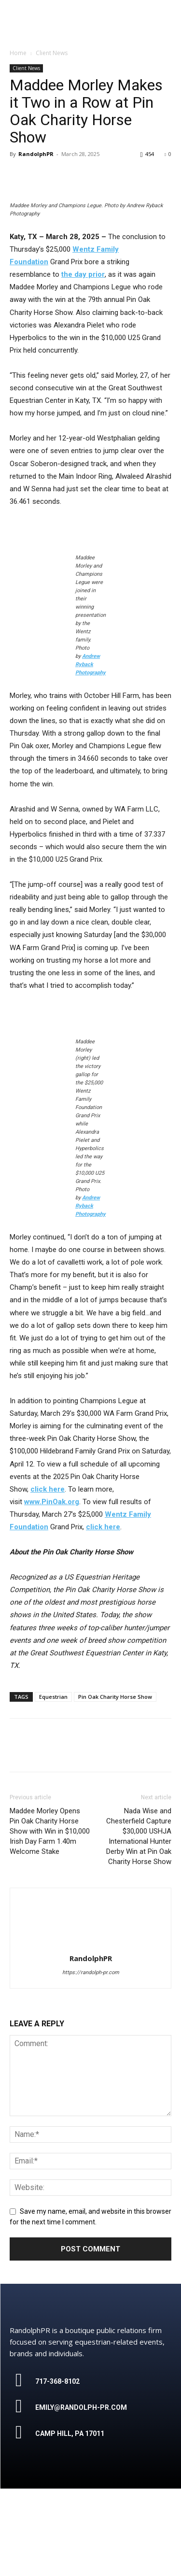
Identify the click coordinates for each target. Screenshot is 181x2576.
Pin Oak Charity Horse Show (115, 1784)
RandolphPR (36, 153)
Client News (26, 68)
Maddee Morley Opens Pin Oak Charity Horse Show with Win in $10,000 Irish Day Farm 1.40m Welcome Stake (50, 1918)
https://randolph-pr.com (90, 2060)
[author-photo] (91, 2032)
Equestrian (53, 1784)
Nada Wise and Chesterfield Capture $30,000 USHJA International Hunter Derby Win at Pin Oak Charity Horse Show (138, 1923)
